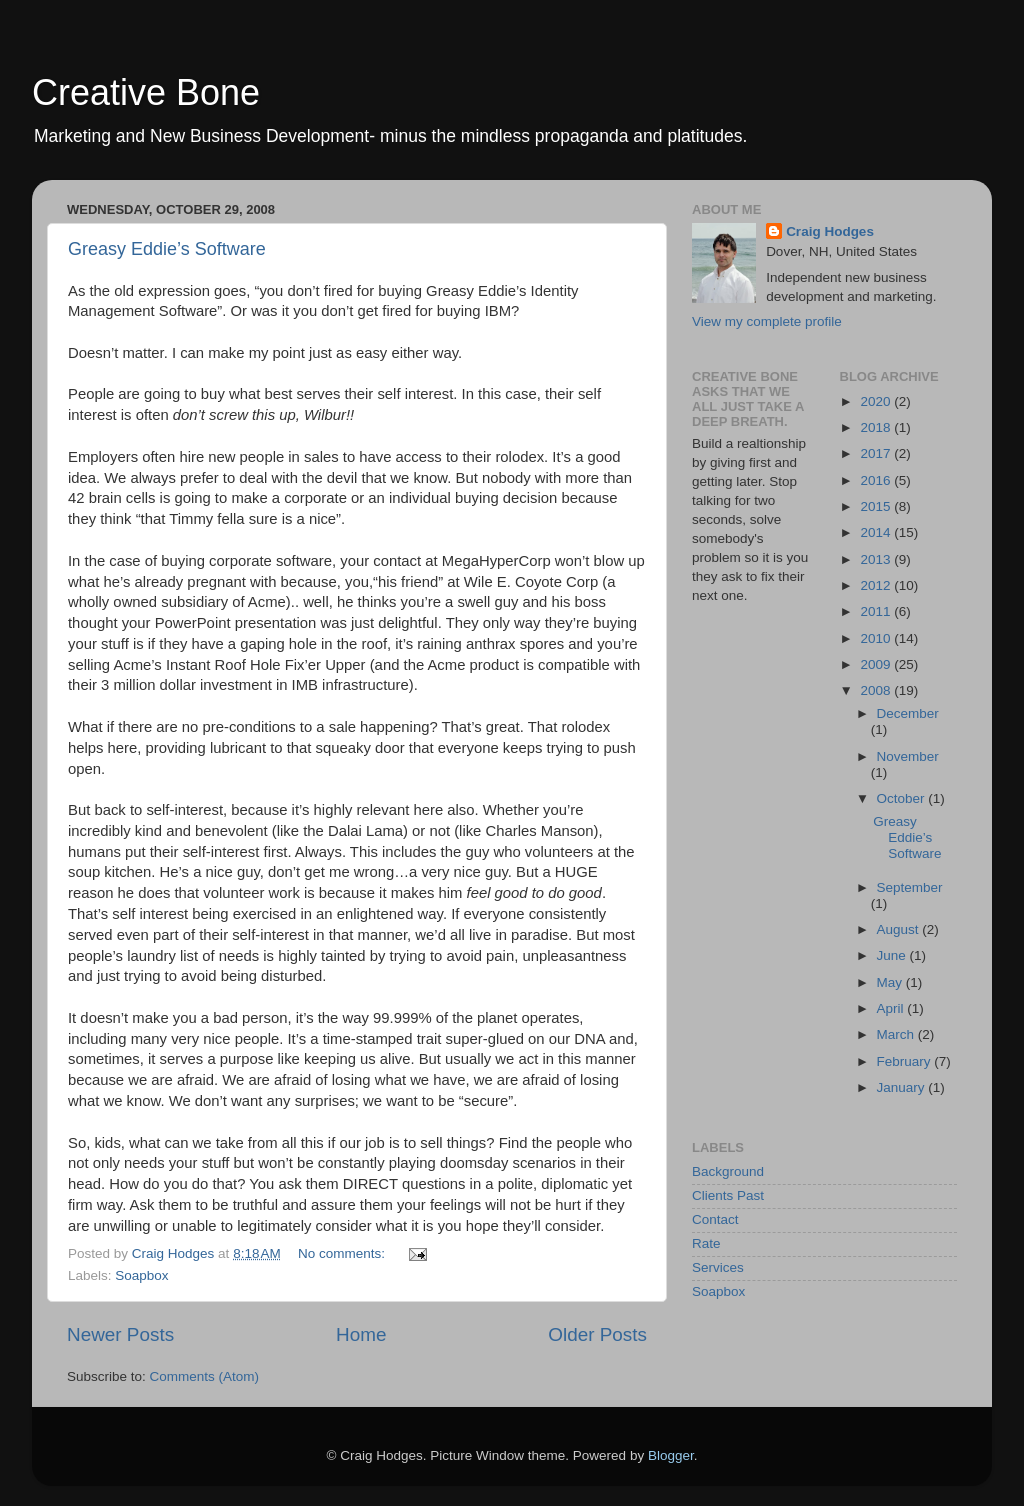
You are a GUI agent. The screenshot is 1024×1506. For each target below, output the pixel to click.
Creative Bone (146, 92)
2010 (877, 638)
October (903, 798)
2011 (877, 611)
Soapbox (141, 1275)
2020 (877, 401)
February (906, 1061)
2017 (877, 453)
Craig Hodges (830, 231)
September (910, 887)
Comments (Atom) (205, 1376)
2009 (877, 664)
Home (361, 1334)
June (893, 955)
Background (728, 1171)
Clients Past (728, 1195)
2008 (877, 690)
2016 (877, 480)
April (892, 1008)
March (897, 1034)
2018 (877, 427)
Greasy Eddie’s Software (167, 249)
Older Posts (597, 1334)
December (908, 713)
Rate (706, 1243)
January (903, 1087)
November (908, 756)
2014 (877, 532)
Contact (715, 1219)
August (900, 929)
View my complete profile (767, 321)
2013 (877, 559)
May (891, 982)
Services (718, 1267)
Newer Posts (120, 1334)
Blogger (671, 1455)
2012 (877, 585)
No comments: (343, 1253)
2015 (877, 506)
